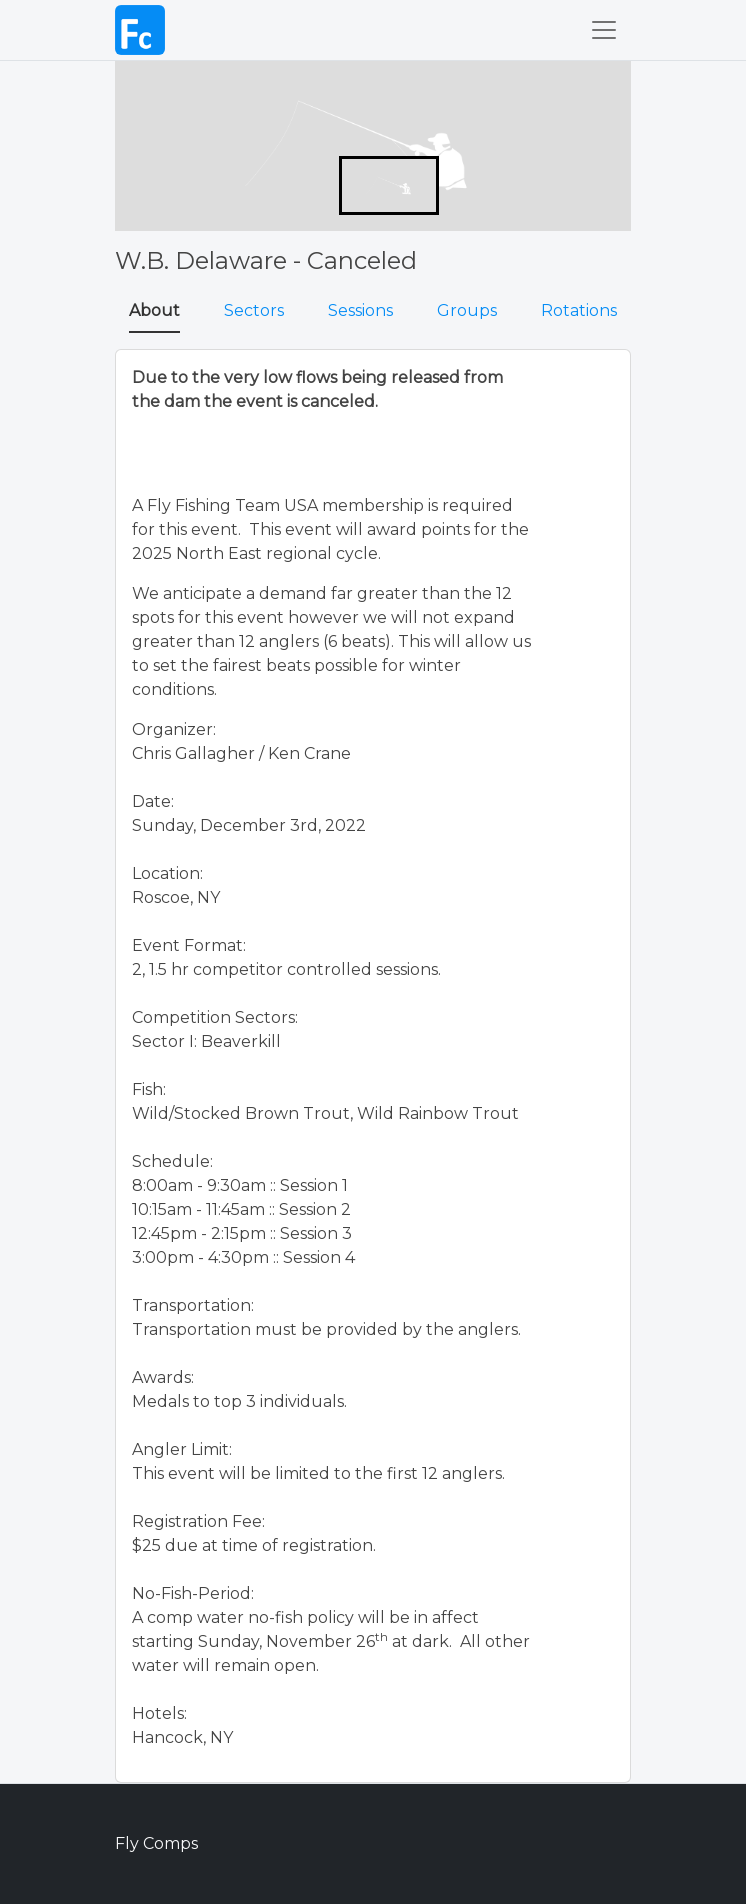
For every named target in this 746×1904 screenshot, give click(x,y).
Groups (467, 310)
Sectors (254, 310)
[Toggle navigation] (604, 30)
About (154, 310)
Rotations (579, 310)
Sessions (360, 310)
